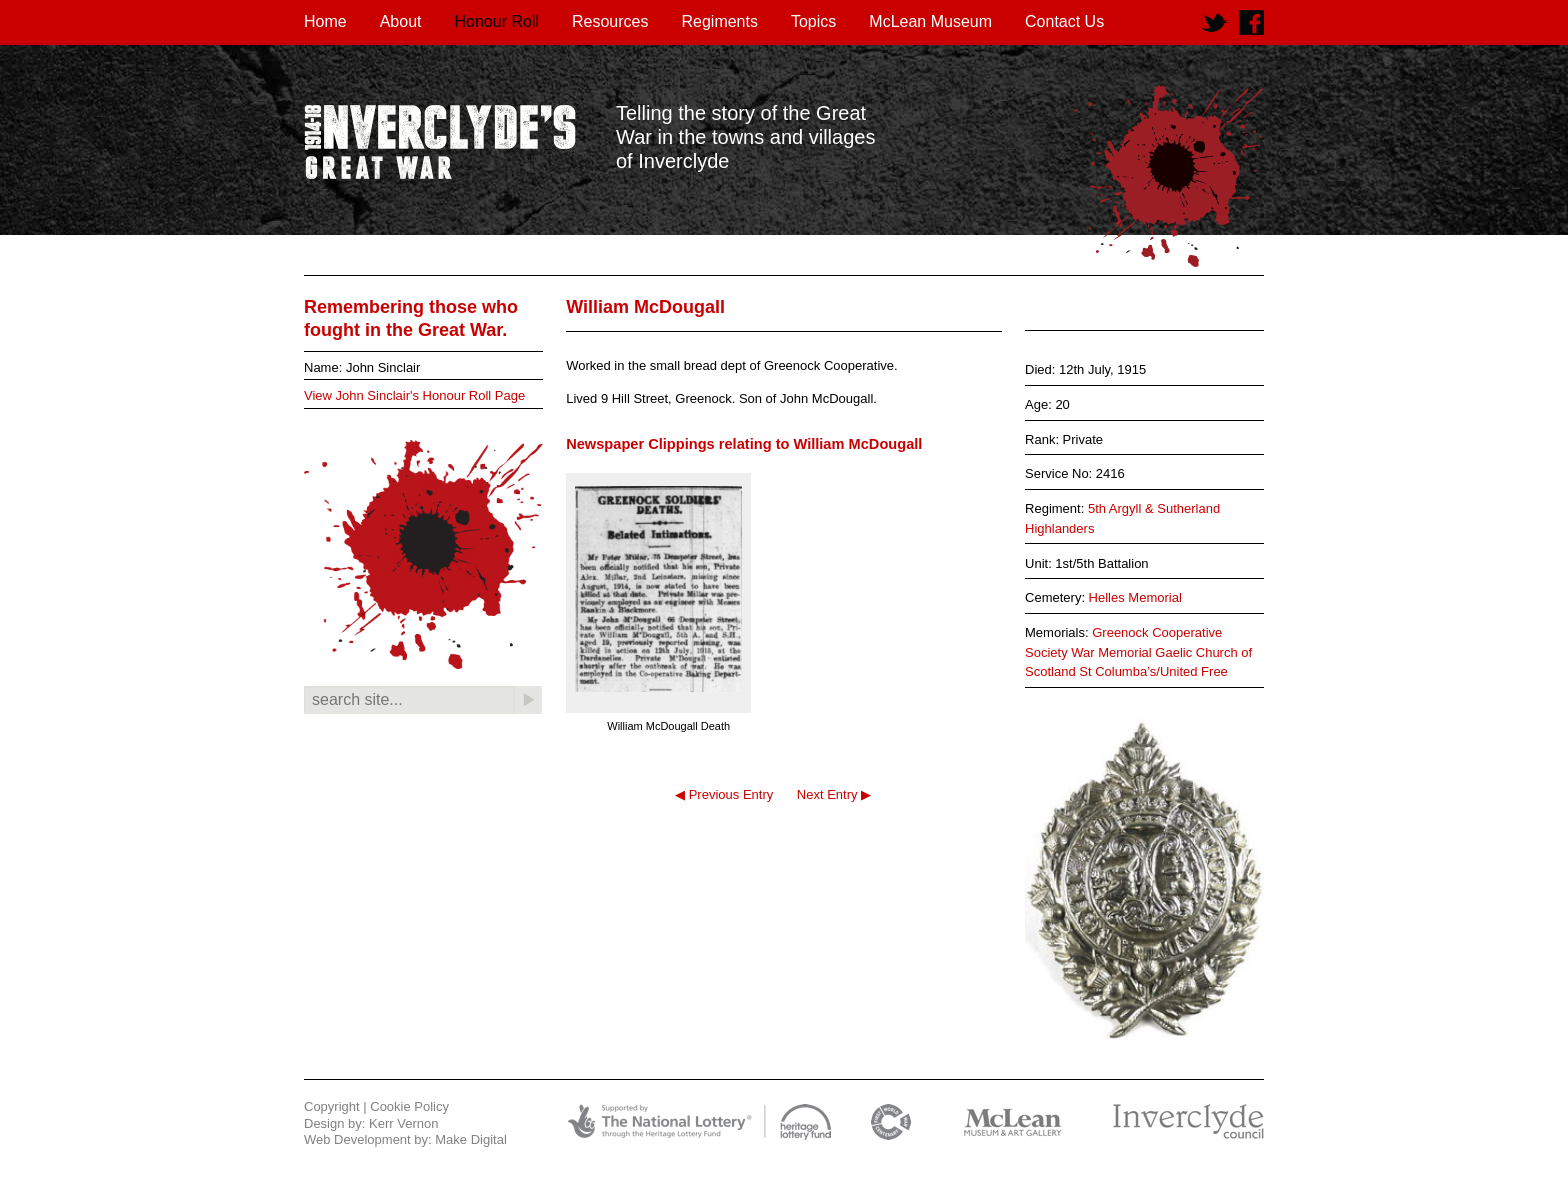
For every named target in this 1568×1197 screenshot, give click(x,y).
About (401, 21)
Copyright (332, 1106)
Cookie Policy (409, 1106)
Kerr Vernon (403, 1123)
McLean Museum (930, 21)
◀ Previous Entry (724, 794)
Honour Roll (497, 21)
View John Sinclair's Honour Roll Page (414, 395)
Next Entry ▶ (834, 794)
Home (325, 21)
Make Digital (471, 1139)
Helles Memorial (1135, 597)
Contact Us (1064, 21)
